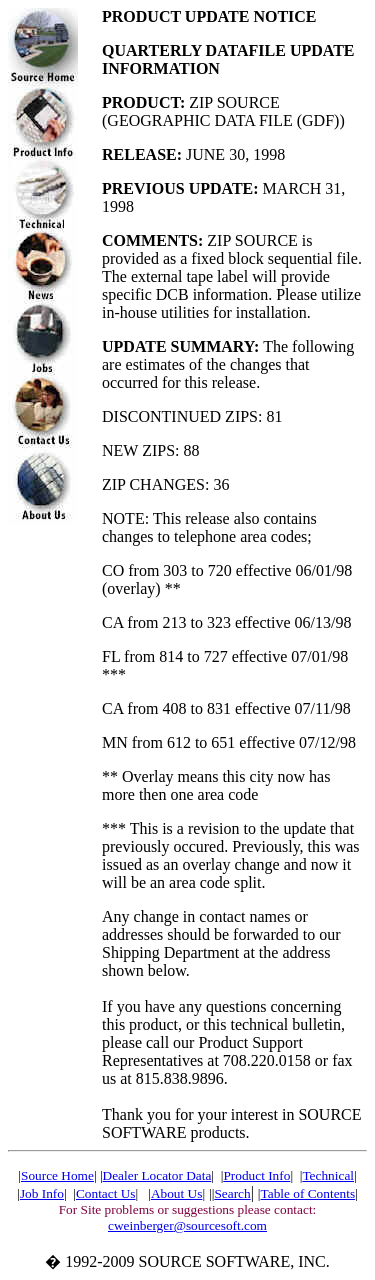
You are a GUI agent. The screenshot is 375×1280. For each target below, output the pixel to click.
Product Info (256, 1175)
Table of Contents (308, 1193)
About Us (176, 1193)
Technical (328, 1175)
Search (232, 1193)
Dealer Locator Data (157, 1175)
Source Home (57, 1175)
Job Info (42, 1193)
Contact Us (106, 1193)
